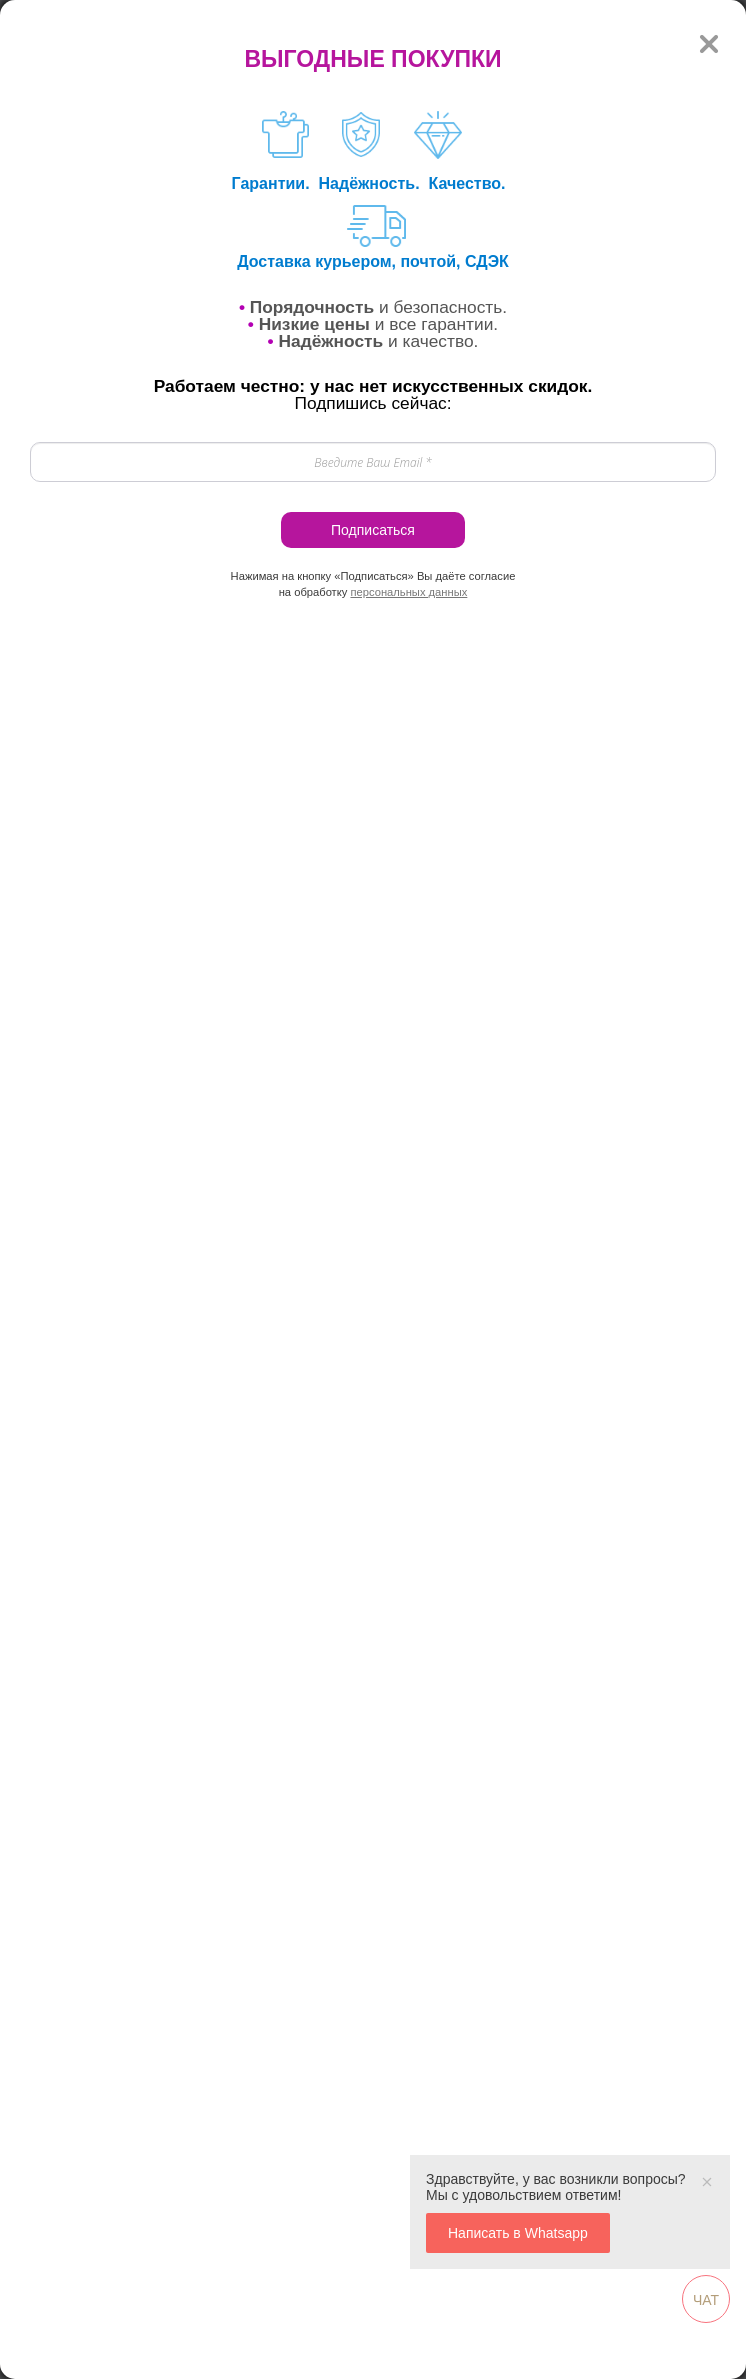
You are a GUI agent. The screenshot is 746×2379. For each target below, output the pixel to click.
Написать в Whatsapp (518, 2233)
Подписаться (373, 530)
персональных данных (408, 592)
